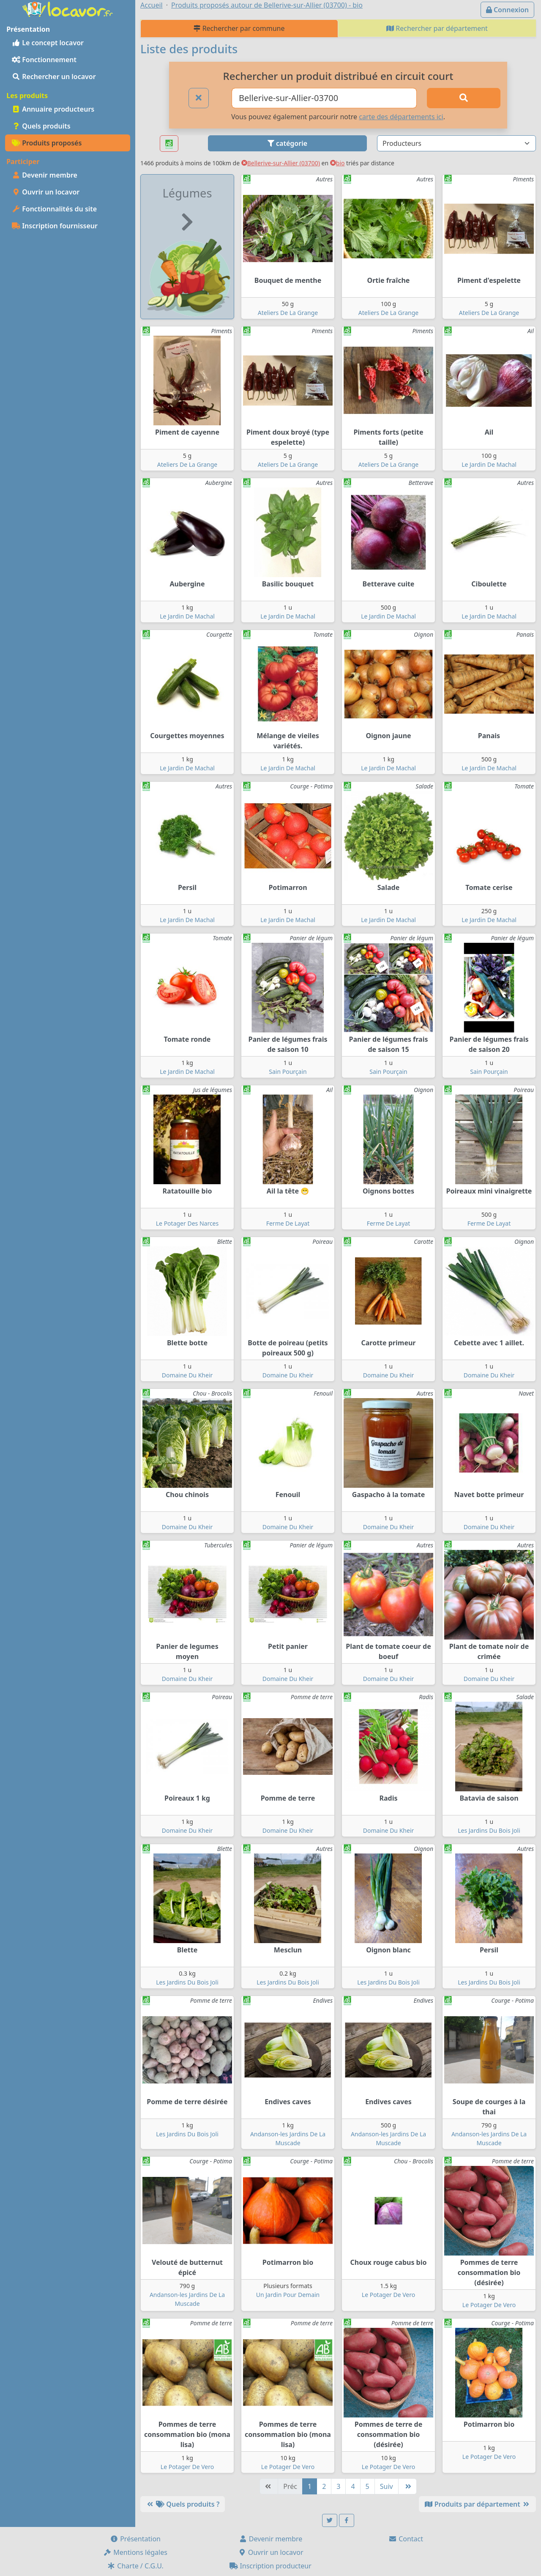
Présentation (135, 2538)
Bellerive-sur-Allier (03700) (280, 163)
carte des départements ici (401, 116)
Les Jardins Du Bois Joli (489, 1830)
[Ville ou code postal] (324, 98)
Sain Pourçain (287, 1072)
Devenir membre (44, 175)
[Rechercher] (463, 98)
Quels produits (41, 126)
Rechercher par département (437, 28)
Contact (405, 2538)
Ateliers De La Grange (288, 313)
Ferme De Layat (288, 1223)
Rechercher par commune (239, 28)
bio (337, 163)
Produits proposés (47, 143)
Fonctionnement (44, 59)
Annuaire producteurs (53, 109)
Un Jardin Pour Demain (288, 2295)
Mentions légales (135, 2552)
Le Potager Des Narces (187, 1223)
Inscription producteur (270, 2566)
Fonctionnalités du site (54, 209)
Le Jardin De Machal (489, 464)
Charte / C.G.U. (135, 2566)
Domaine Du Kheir (187, 1375)
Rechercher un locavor (54, 76)
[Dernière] (407, 2486)
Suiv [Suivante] (386, 2486)
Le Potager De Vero (388, 2295)
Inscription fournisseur (55, 225)
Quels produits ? (182, 2504)
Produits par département (477, 2504)
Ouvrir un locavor (45, 192)
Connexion (507, 9)
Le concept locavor (48, 42)
